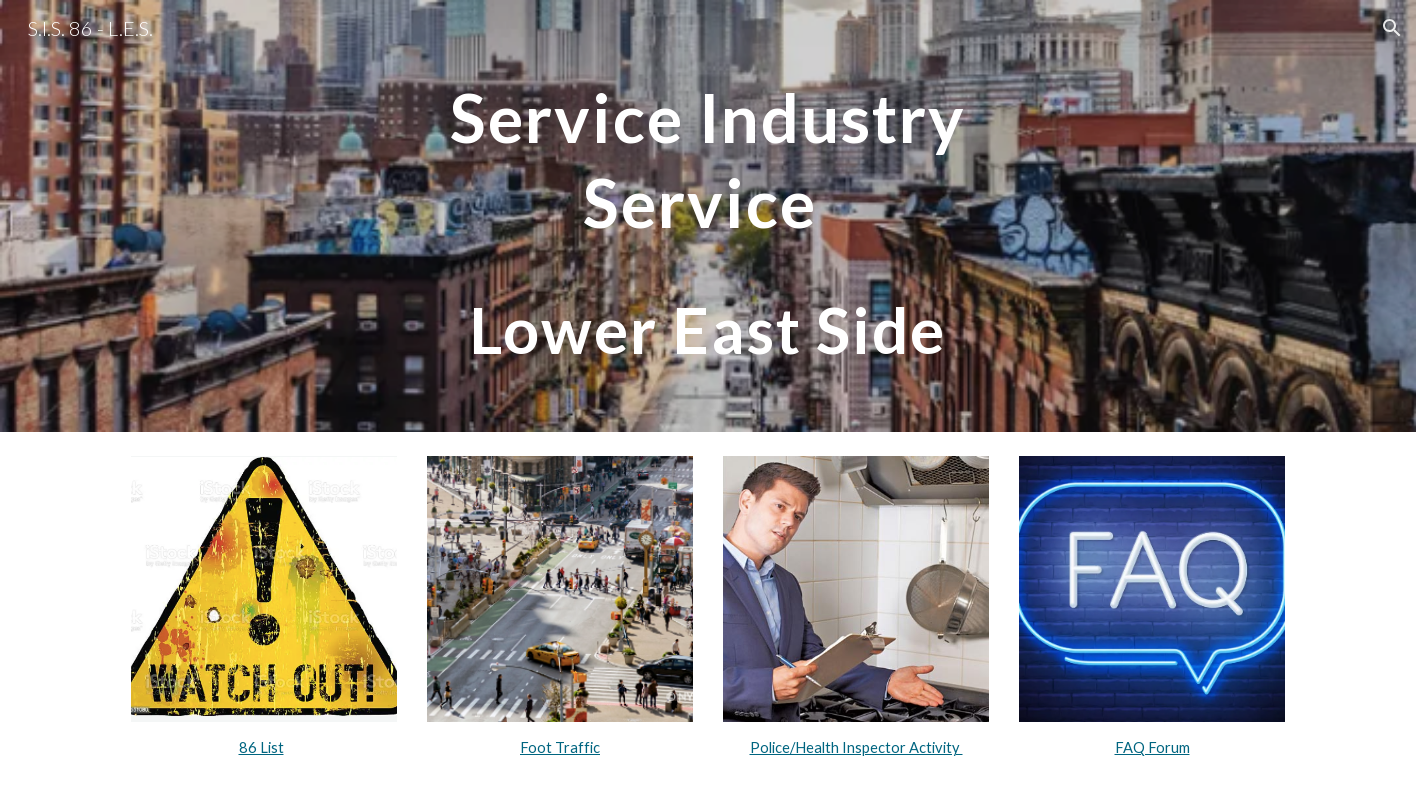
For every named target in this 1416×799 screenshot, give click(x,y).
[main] (708, 216)
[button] (1392, 28)
